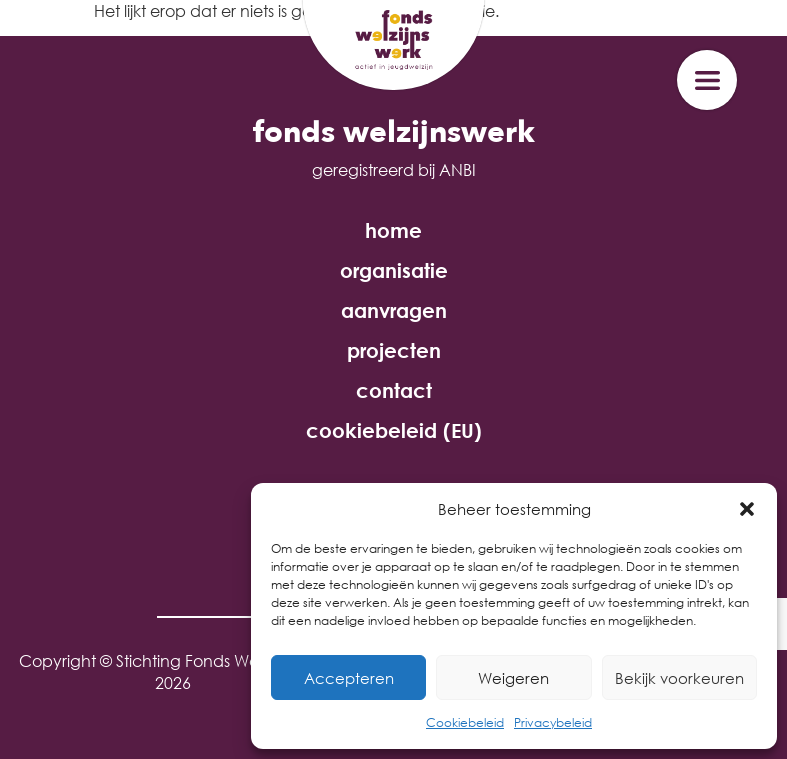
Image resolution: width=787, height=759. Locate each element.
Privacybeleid (553, 722)
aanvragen (394, 311)
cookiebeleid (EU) (394, 431)
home (393, 231)
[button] (747, 509)
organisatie (394, 271)
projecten (394, 351)
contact (394, 391)
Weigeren (513, 678)
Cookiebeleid (465, 722)
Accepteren (349, 678)
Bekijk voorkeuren (679, 678)
